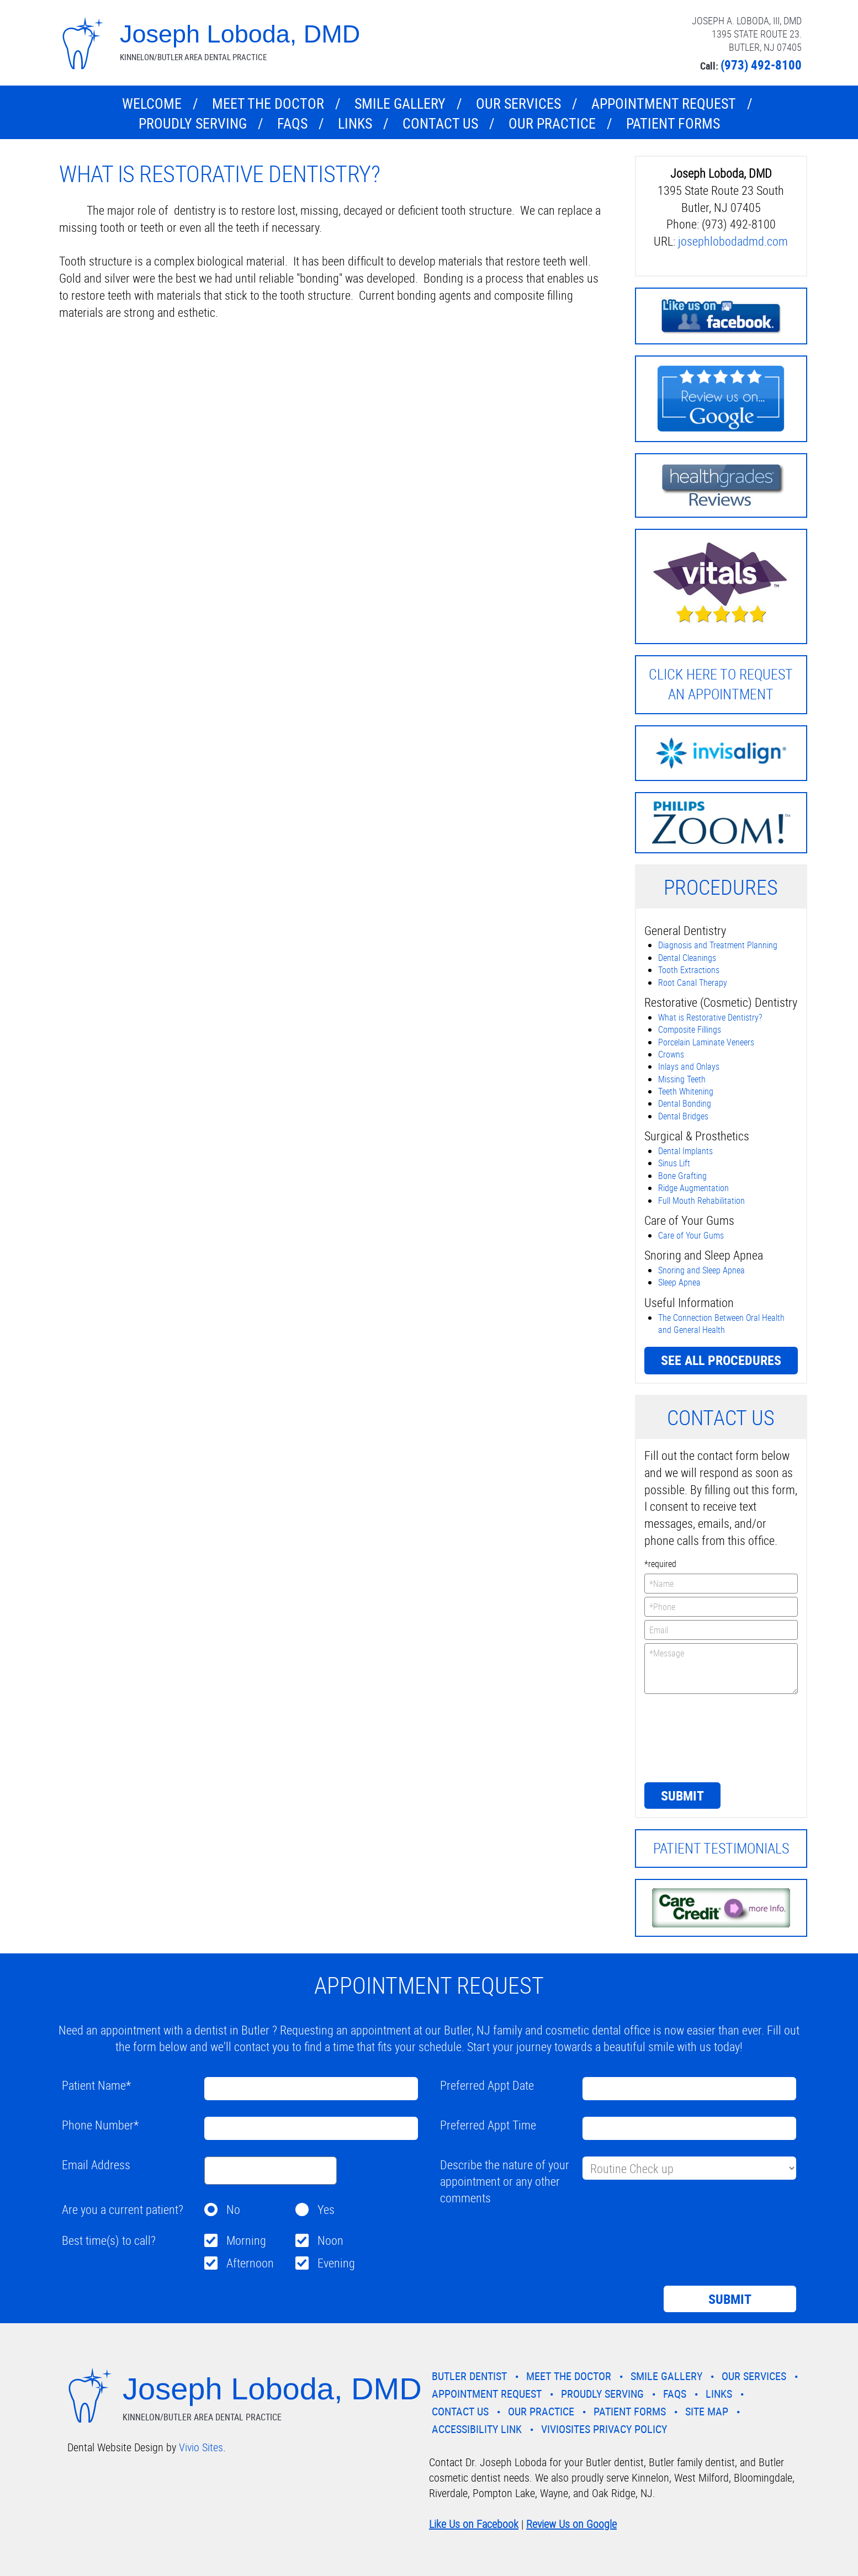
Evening (336, 2263)
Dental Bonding (684, 1103)
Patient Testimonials (721, 1848)
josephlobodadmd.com (733, 241)
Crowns (671, 1054)
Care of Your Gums (691, 1235)
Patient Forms (673, 123)
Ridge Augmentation (693, 1188)
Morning (246, 2240)
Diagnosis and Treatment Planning (717, 945)
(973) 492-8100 (761, 64)
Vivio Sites (201, 2447)
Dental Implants (685, 1151)
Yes (326, 2209)
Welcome (152, 103)
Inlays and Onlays (688, 1066)
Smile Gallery (400, 103)
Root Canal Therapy (692, 982)
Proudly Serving (193, 123)
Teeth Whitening (685, 1091)
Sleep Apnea (679, 1282)
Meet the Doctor (268, 103)
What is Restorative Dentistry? (710, 1017)
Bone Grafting (682, 1176)
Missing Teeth (682, 1079)
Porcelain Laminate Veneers (706, 1042)
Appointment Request (663, 103)
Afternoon (250, 2263)
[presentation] (689, 1737)
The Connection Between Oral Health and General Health (721, 1323)
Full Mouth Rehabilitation (701, 1200)
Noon (330, 2240)
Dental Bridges (683, 1116)
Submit (682, 1795)
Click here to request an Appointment (721, 684)
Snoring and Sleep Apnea (701, 1270)
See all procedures (721, 1360)
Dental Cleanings (687, 958)
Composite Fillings (689, 1029)
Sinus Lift (674, 1163)
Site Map (706, 2411)
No (233, 2209)
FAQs (292, 123)
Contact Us (440, 123)
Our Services (518, 103)
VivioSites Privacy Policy (604, 2428)
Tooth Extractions (688, 970)
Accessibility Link (477, 2428)
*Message (721, 1668)
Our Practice (552, 123)
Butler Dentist (469, 2375)
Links (355, 123)
